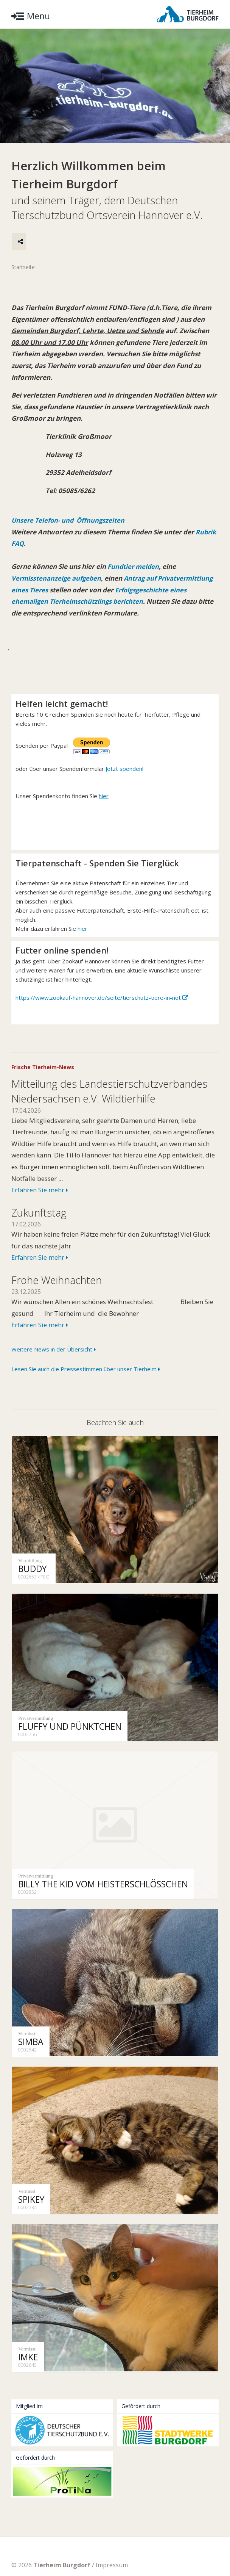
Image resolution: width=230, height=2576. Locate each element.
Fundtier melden (133, 567)
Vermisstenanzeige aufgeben (57, 579)
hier (82, 941)
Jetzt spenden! (124, 781)
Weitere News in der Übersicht (53, 1362)
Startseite (23, 268)
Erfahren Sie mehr (40, 1202)
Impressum (112, 2532)
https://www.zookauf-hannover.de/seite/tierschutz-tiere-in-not (98, 1010)
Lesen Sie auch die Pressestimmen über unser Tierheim (85, 1381)
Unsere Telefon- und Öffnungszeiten (69, 521)
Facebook (97, 2547)
